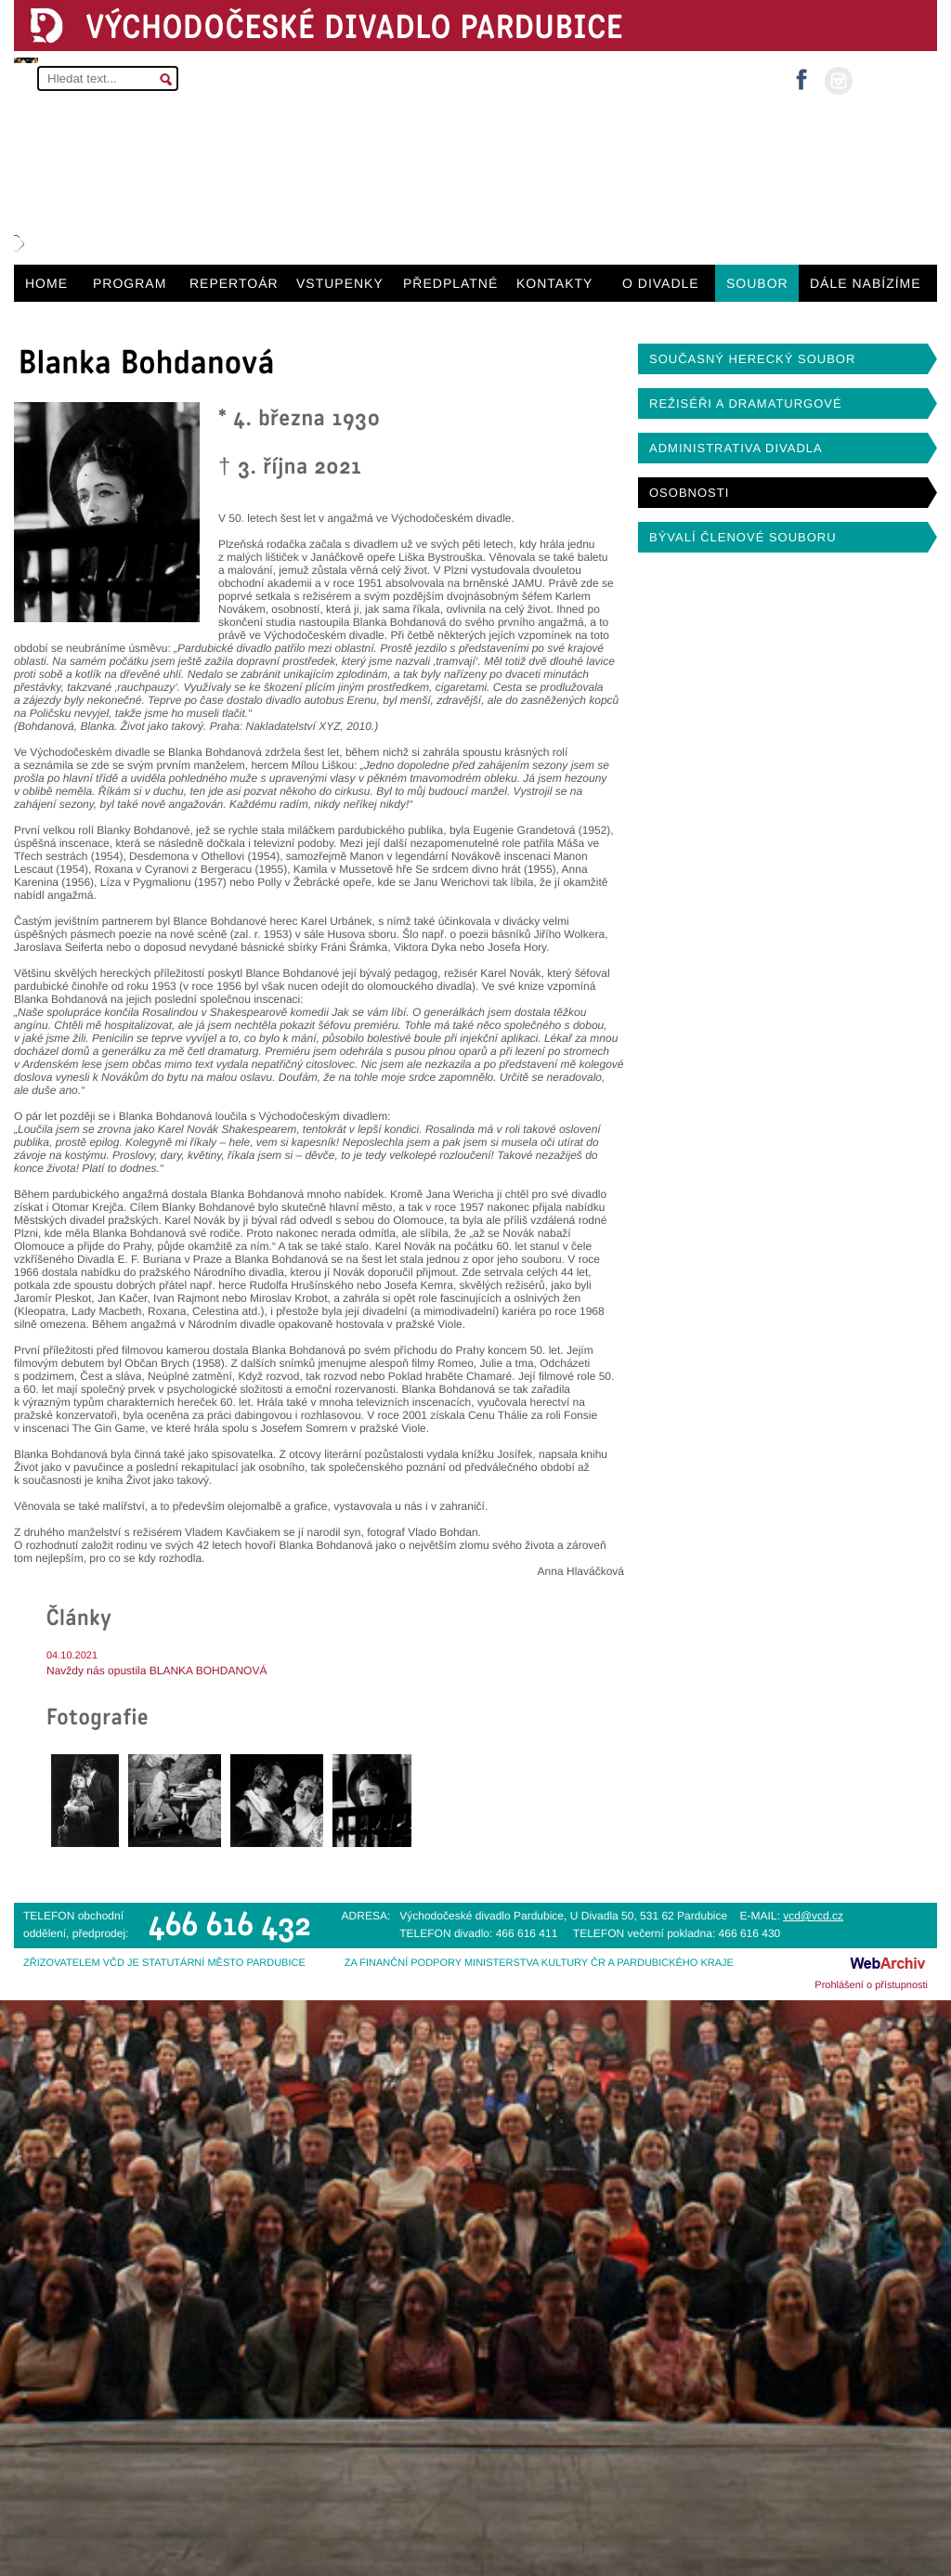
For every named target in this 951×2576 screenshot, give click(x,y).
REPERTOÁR (234, 283)
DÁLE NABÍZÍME (865, 283)
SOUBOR (757, 283)
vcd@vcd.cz (813, 1915)
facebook (801, 74)
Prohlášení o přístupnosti (871, 1985)
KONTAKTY (554, 283)
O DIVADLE (660, 283)
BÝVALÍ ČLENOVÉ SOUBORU (743, 537)
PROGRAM (129, 283)
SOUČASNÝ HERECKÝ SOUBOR (752, 359)
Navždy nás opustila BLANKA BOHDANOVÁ (156, 1670)
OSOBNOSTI (689, 493)
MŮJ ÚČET (893, 79)
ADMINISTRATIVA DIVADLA (736, 448)
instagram (839, 81)
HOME (46, 283)
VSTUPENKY (340, 283)
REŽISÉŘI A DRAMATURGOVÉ (745, 403)
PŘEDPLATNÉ (450, 283)
